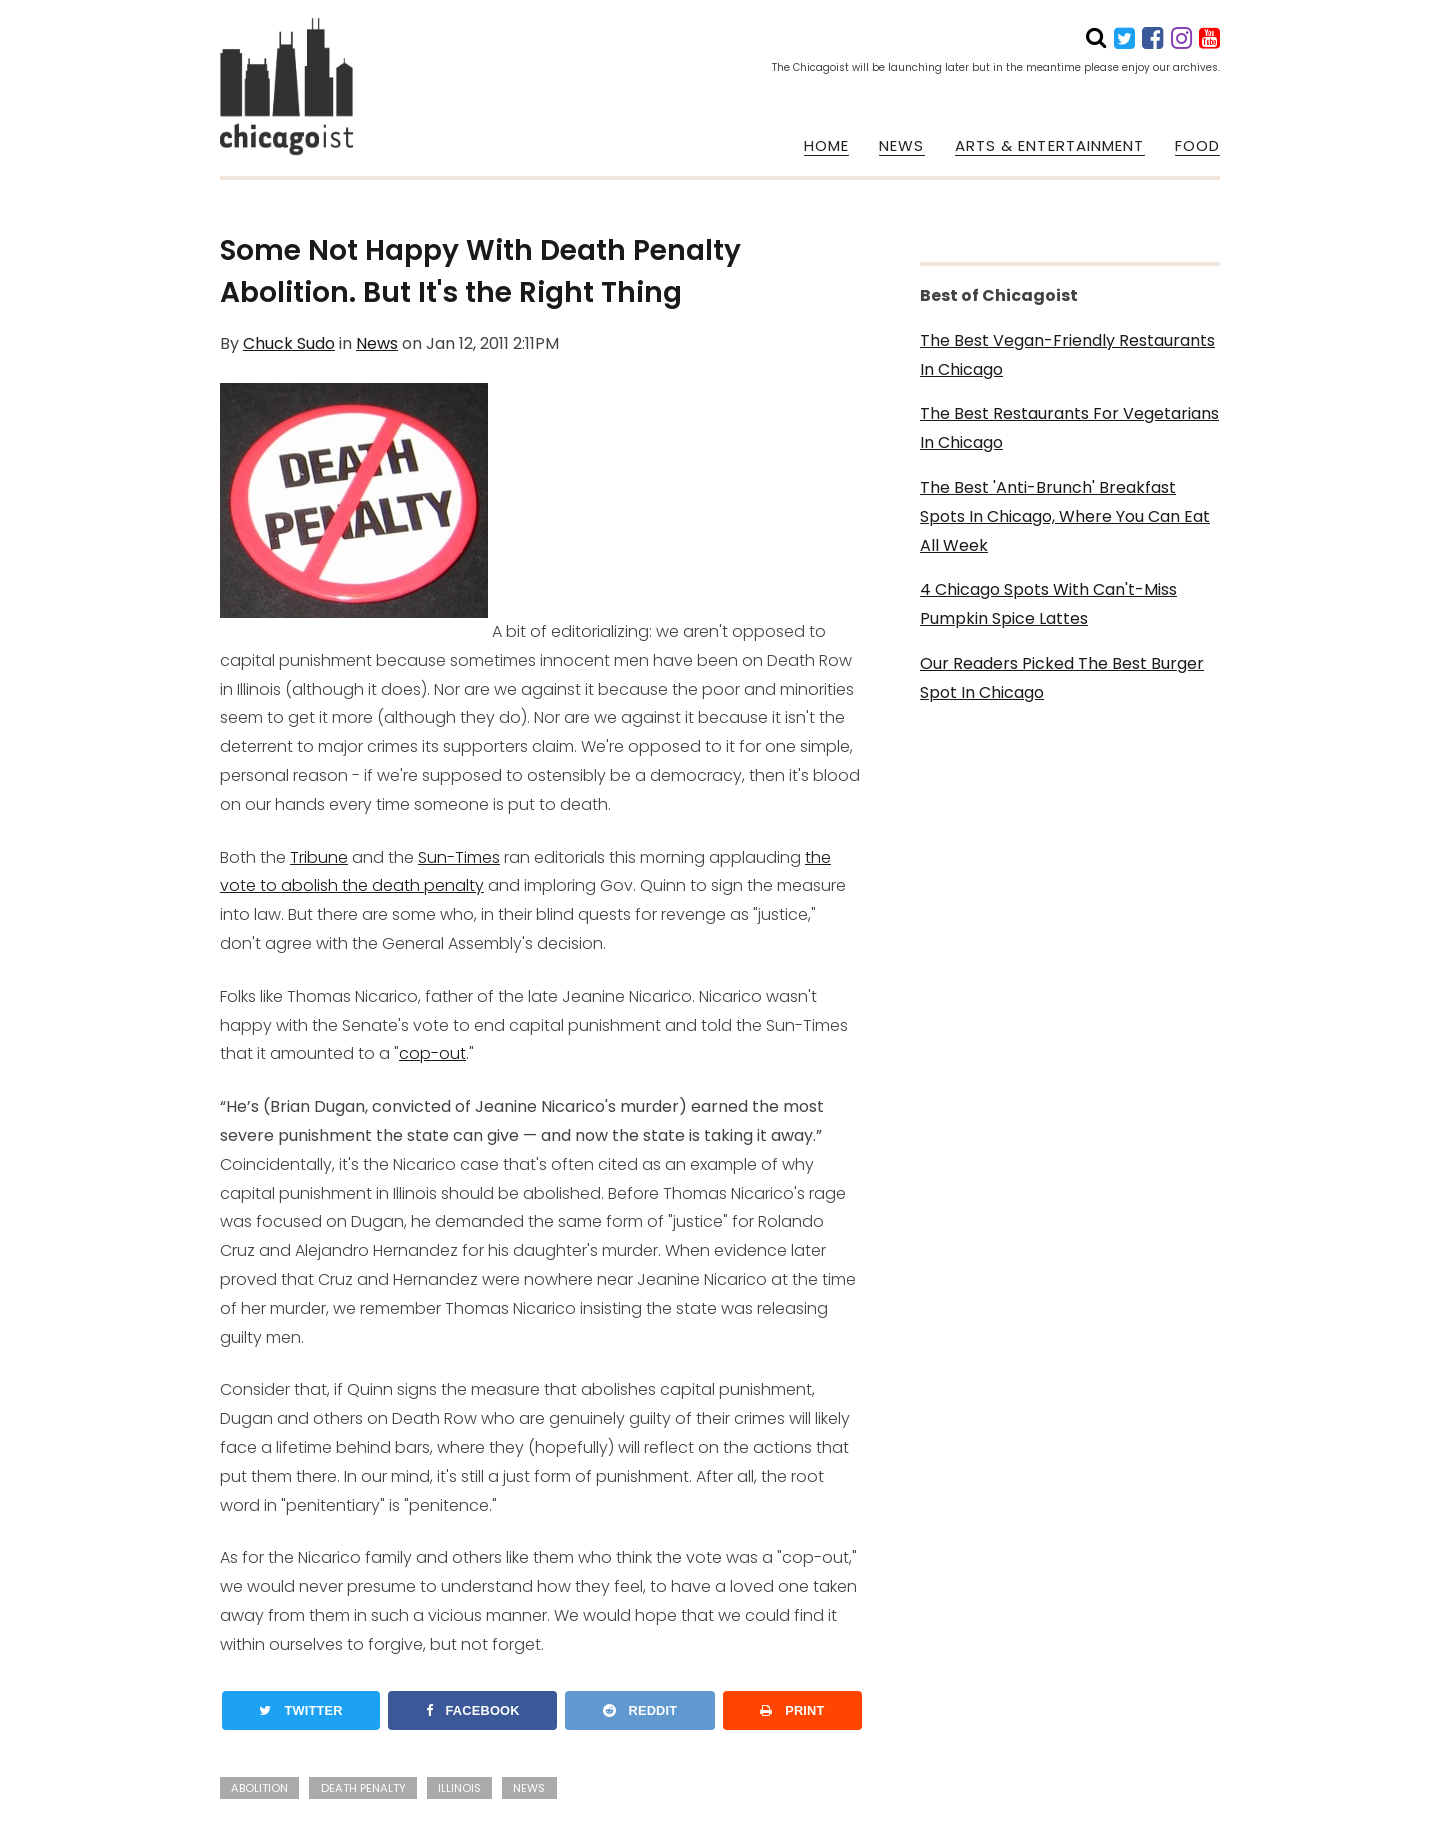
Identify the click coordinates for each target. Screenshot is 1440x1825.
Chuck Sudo (289, 343)
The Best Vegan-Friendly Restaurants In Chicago (1067, 355)
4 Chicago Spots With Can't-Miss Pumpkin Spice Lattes (1048, 604)
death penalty (363, 1788)
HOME (826, 146)
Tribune (319, 857)
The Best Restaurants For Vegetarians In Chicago (1069, 428)
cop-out (432, 1053)
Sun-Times (459, 857)
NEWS (901, 146)
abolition (259, 1788)
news (529, 1788)
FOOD (1197, 146)
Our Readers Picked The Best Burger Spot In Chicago (1062, 678)
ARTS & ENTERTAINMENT (1050, 146)
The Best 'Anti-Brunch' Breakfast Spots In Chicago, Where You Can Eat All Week (1065, 516)
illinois (459, 1788)
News (377, 343)
